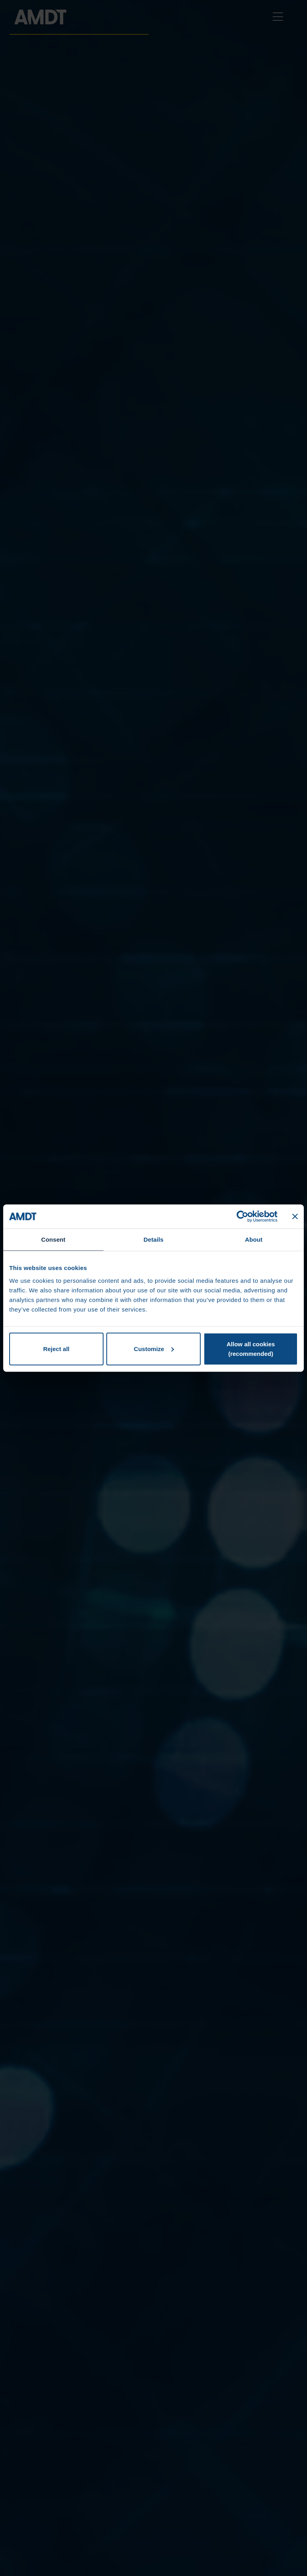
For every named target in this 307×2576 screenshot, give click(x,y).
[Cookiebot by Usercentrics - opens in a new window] (242, 1217)
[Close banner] (295, 1216)
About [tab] (254, 1239)
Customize (154, 1348)
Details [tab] (153, 1239)
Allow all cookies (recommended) (251, 1348)
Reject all (56, 1348)
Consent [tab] (53, 1239)
